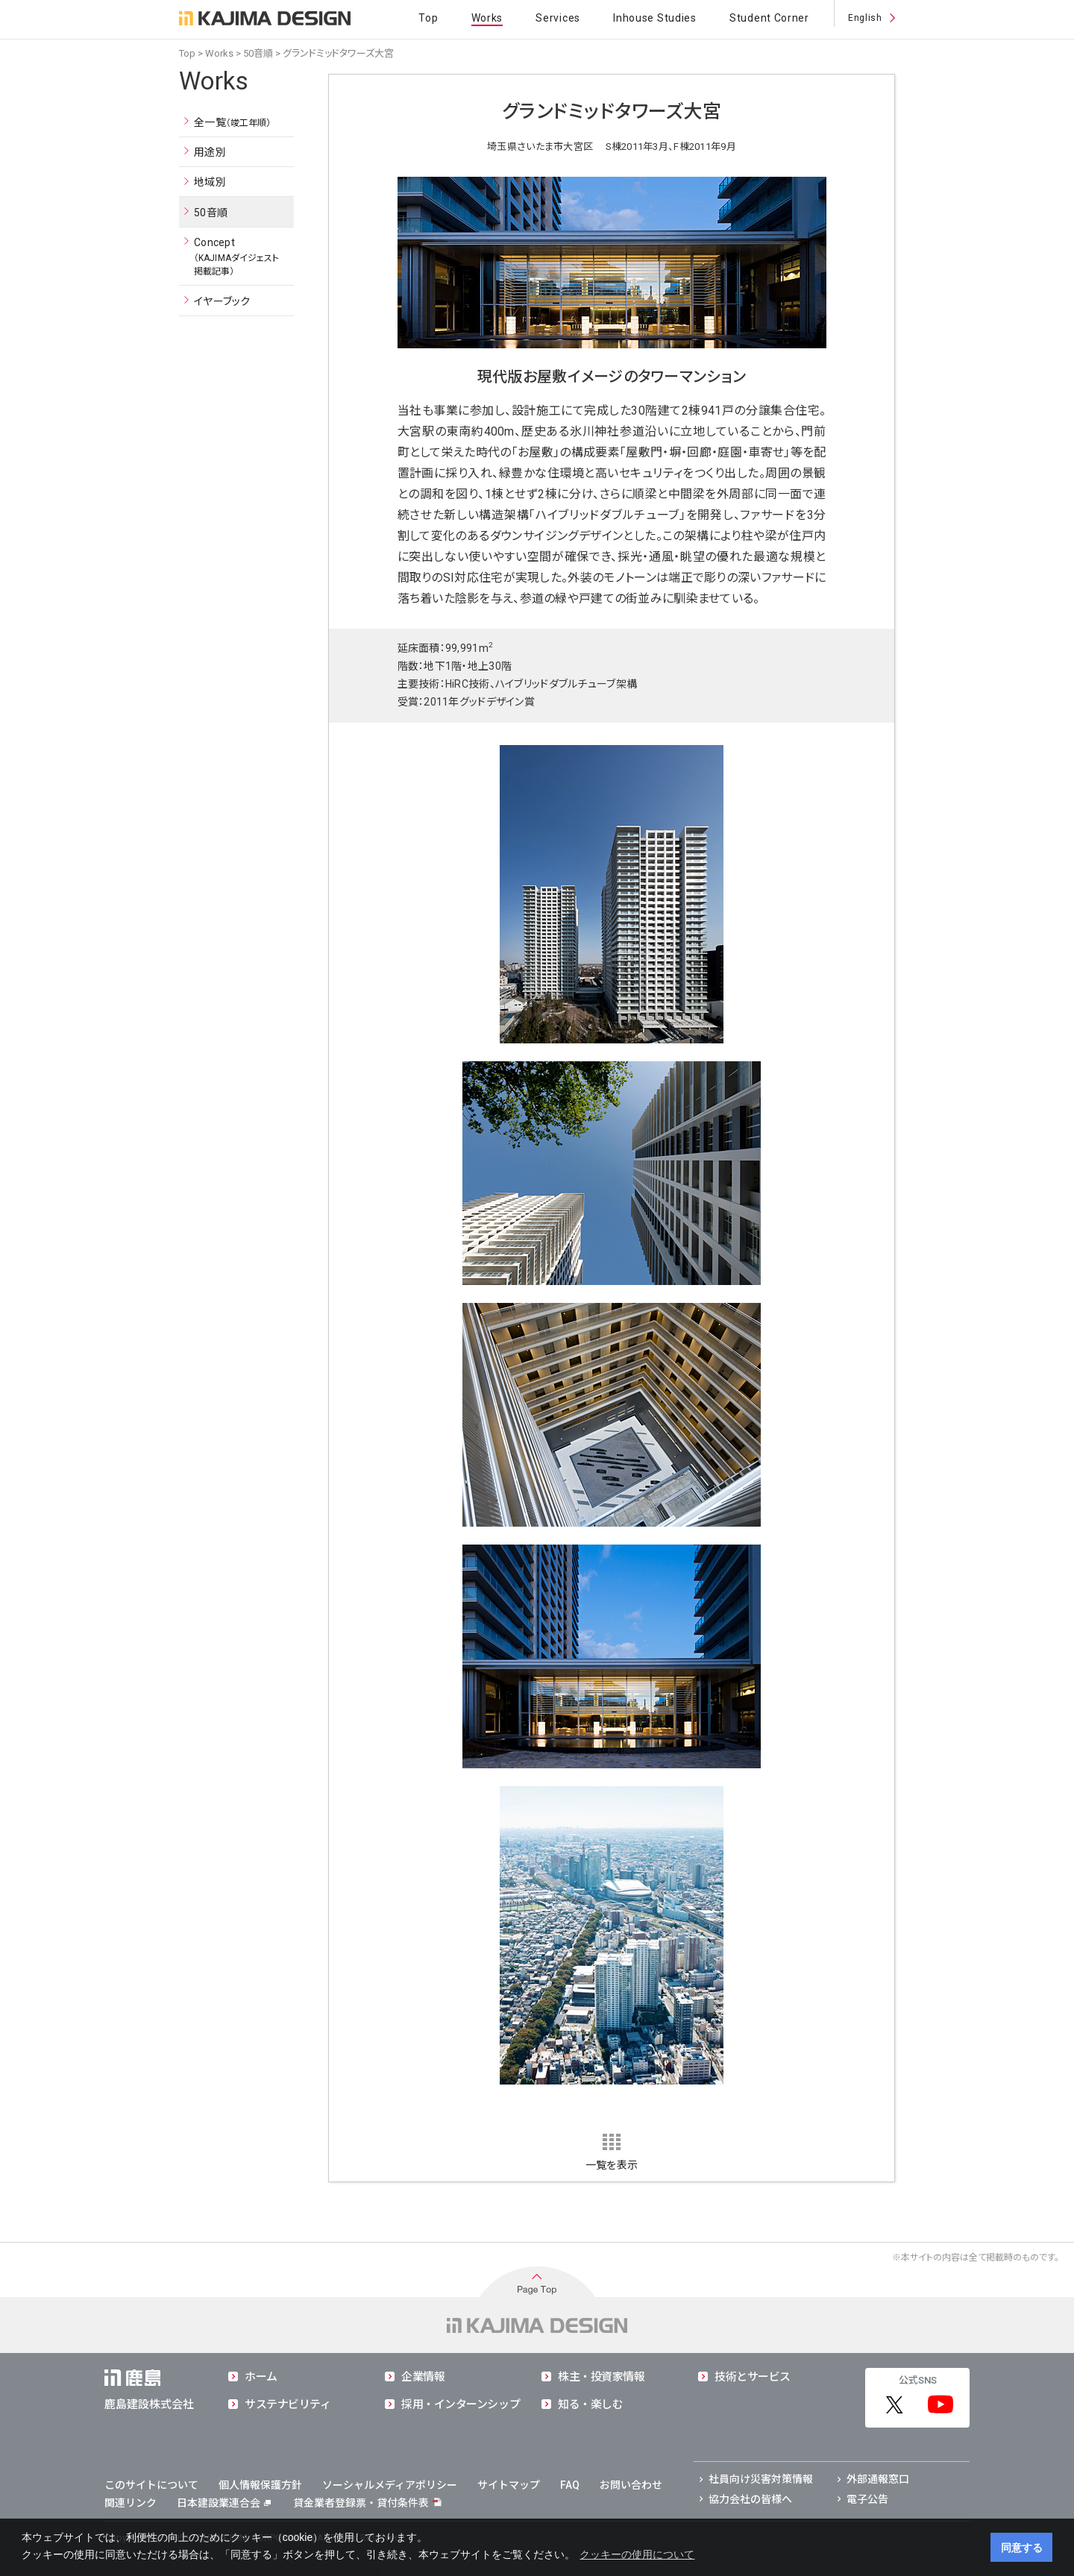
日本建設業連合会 (224, 2503)
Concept (237, 257)
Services (558, 18)
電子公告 (867, 2499)
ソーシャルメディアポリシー (389, 2485)
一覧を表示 (611, 2165)
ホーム (261, 2377)
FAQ (570, 2485)
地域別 (210, 182)
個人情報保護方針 (260, 2485)
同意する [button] (1022, 2548)
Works (487, 18)
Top (428, 18)
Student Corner (769, 18)
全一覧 (232, 123)
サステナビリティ (287, 2404)
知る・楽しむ (590, 2404)
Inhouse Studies (655, 18)
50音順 (258, 53)
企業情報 (423, 2377)
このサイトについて (151, 2485)
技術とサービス (753, 2377)
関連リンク (130, 2503)
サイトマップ (508, 2485)
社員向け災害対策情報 (761, 2479)
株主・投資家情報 (601, 2377)
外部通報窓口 (878, 2479)
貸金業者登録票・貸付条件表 (361, 2503)
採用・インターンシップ (460, 2404)
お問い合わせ (631, 2485)
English (865, 18)
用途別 (210, 152)
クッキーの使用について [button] (637, 2554)
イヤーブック (222, 301)
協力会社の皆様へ (750, 2499)
